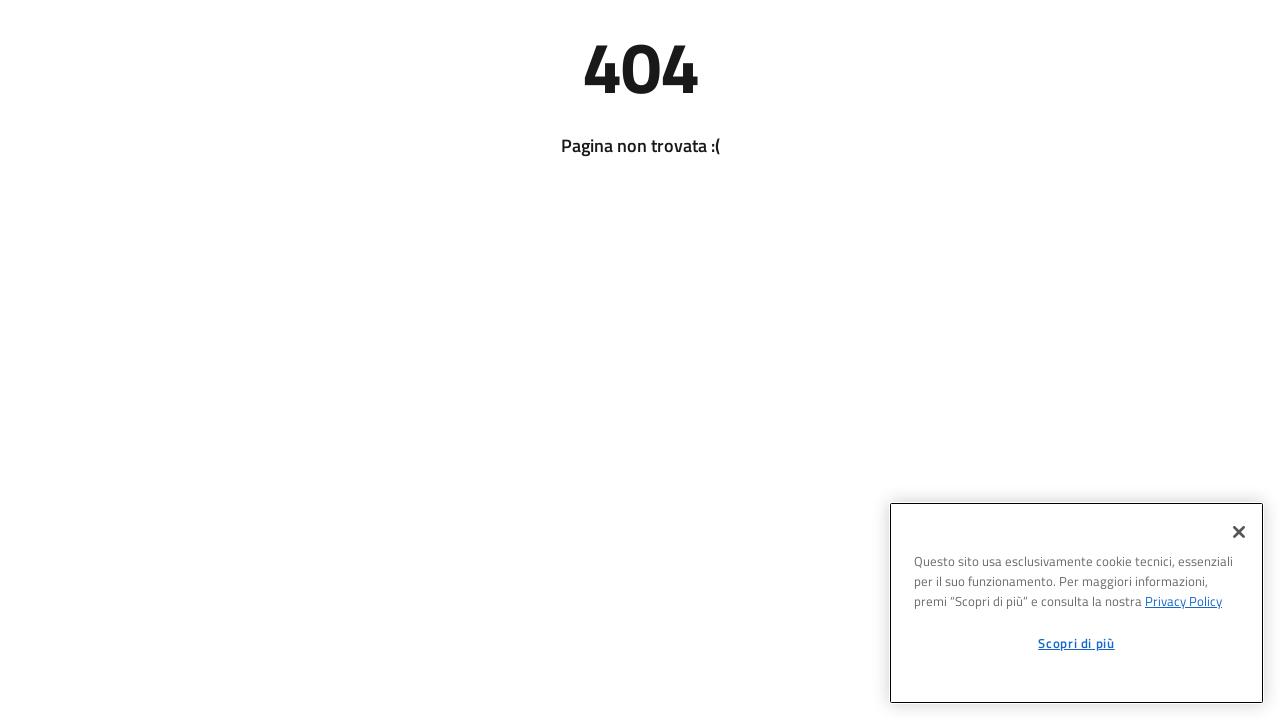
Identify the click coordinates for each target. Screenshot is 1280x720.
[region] (1076, 603)
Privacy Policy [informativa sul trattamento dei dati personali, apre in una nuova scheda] (1183, 601)
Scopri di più (1076, 643)
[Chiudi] (1239, 532)
